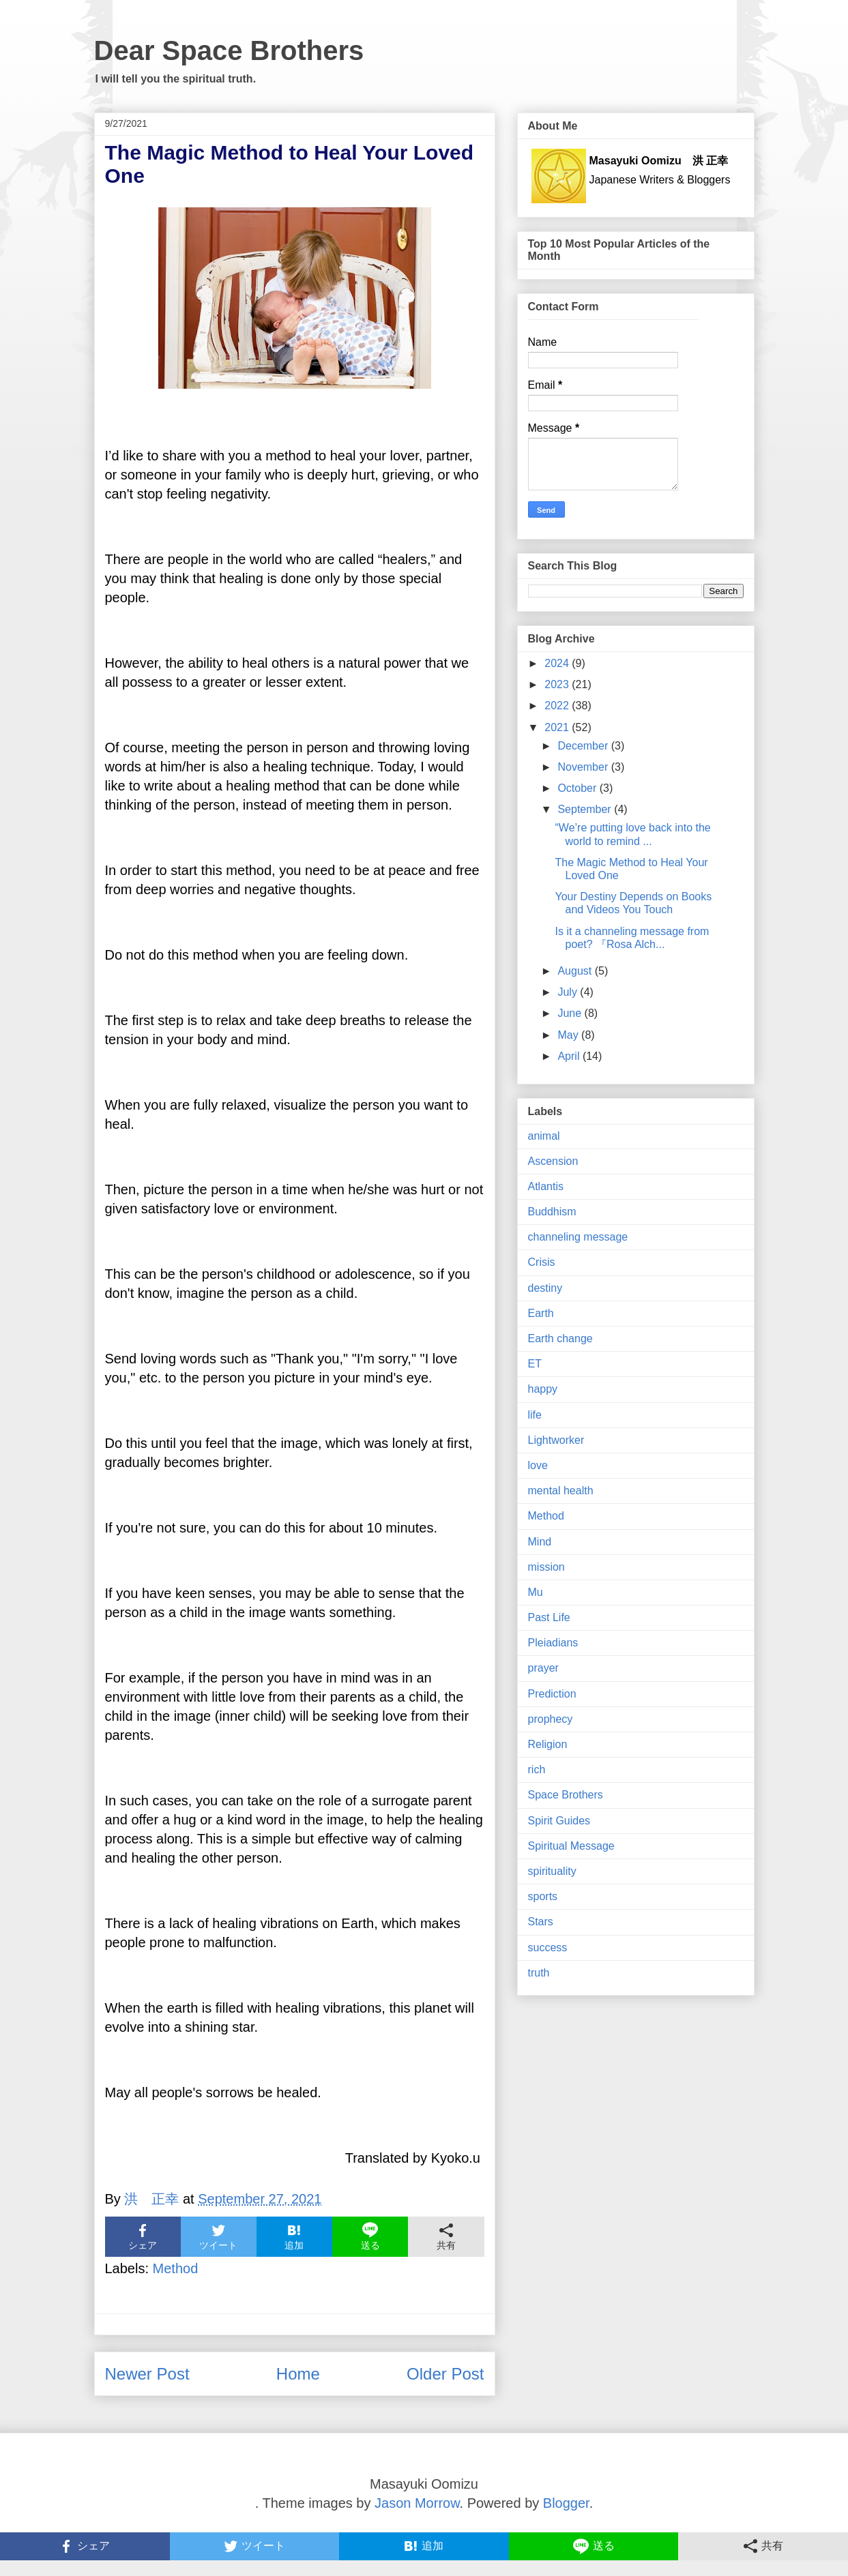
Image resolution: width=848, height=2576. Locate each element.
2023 (558, 684)
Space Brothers (565, 1795)
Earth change (560, 1338)
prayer (543, 1668)
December (584, 746)
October (578, 788)
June (570, 1013)
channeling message (578, 1237)
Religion (548, 1744)
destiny (545, 1288)
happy (543, 1389)
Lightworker (556, 1440)
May (569, 1035)
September (585, 809)
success (548, 1947)
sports (543, 1896)
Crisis (541, 1262)
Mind (540, 1542)
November (584, 767)
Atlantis (546, 1186)
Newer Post (147, 2374)
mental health (561, 1490)
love (538, 1465)
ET (535, 1364)
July (568, 992)
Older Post (445, 2374)
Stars (540, 1921)
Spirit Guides (559, 1820)
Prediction (552, 1694)
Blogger (566, 2503)
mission (546, 1567)
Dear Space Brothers (229, 50)
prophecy (550, 1719)
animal (544, 1136)
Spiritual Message (571, 1846)
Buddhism (552, 1211)
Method (176, 2268)
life (535, 1415)
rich (537, 1769)
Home (298, 2374)
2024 (558, 663)
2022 (558, 705)
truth (539, 1973)
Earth (541, 1313)
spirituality (552, 1871)
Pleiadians (553, 1642)
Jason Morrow (417, 2503)
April (569, 1056)
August (575, 971)
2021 (558, 727)
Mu (535, 1592)
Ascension (553, 1161)
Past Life (549, 1617)
